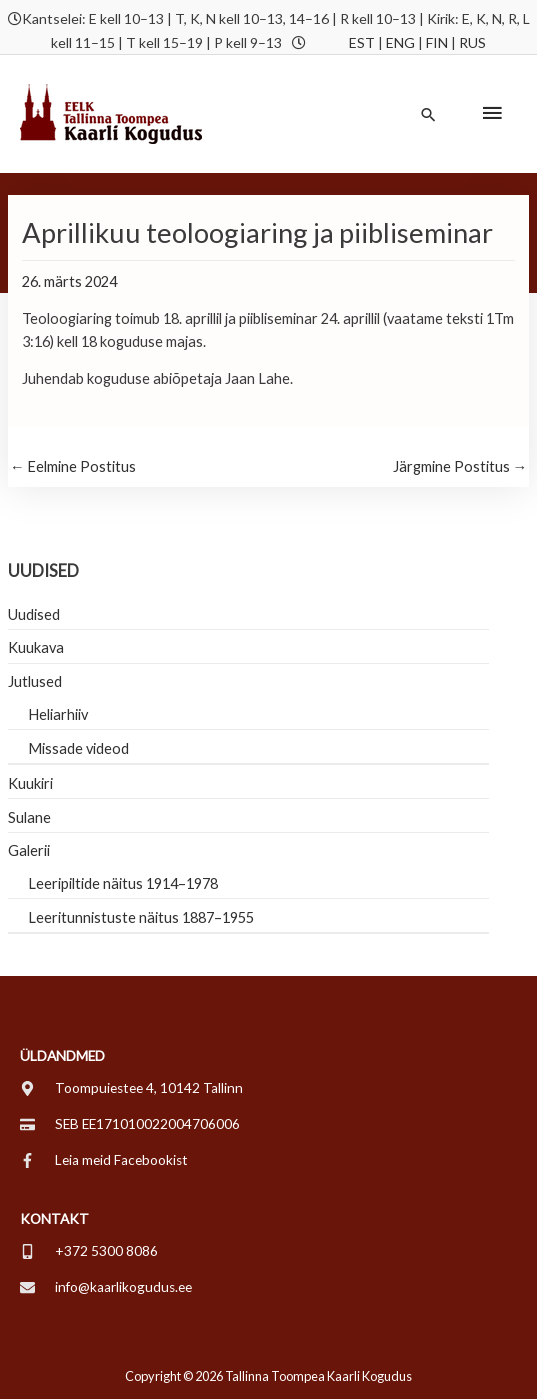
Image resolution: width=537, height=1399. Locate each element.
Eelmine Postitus (73, 466)
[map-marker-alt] (131, 1088)
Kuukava (36, 647)
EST (362, 42)
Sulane (29, 817)
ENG (400, 42)
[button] (428, 114)
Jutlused (35, 681)
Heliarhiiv (58, 714)
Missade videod (78, 748)
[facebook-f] (104, 1160)
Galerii (29, 850)
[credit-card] (130, 1124)
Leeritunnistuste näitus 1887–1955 (141, 917)
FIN (437, 42)
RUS (472, 42)
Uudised (34, 614)
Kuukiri (30, 783)
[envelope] (106, 1287)
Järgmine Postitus (460, 466)
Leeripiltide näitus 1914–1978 (123, 883)
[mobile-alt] (89, 1251)
